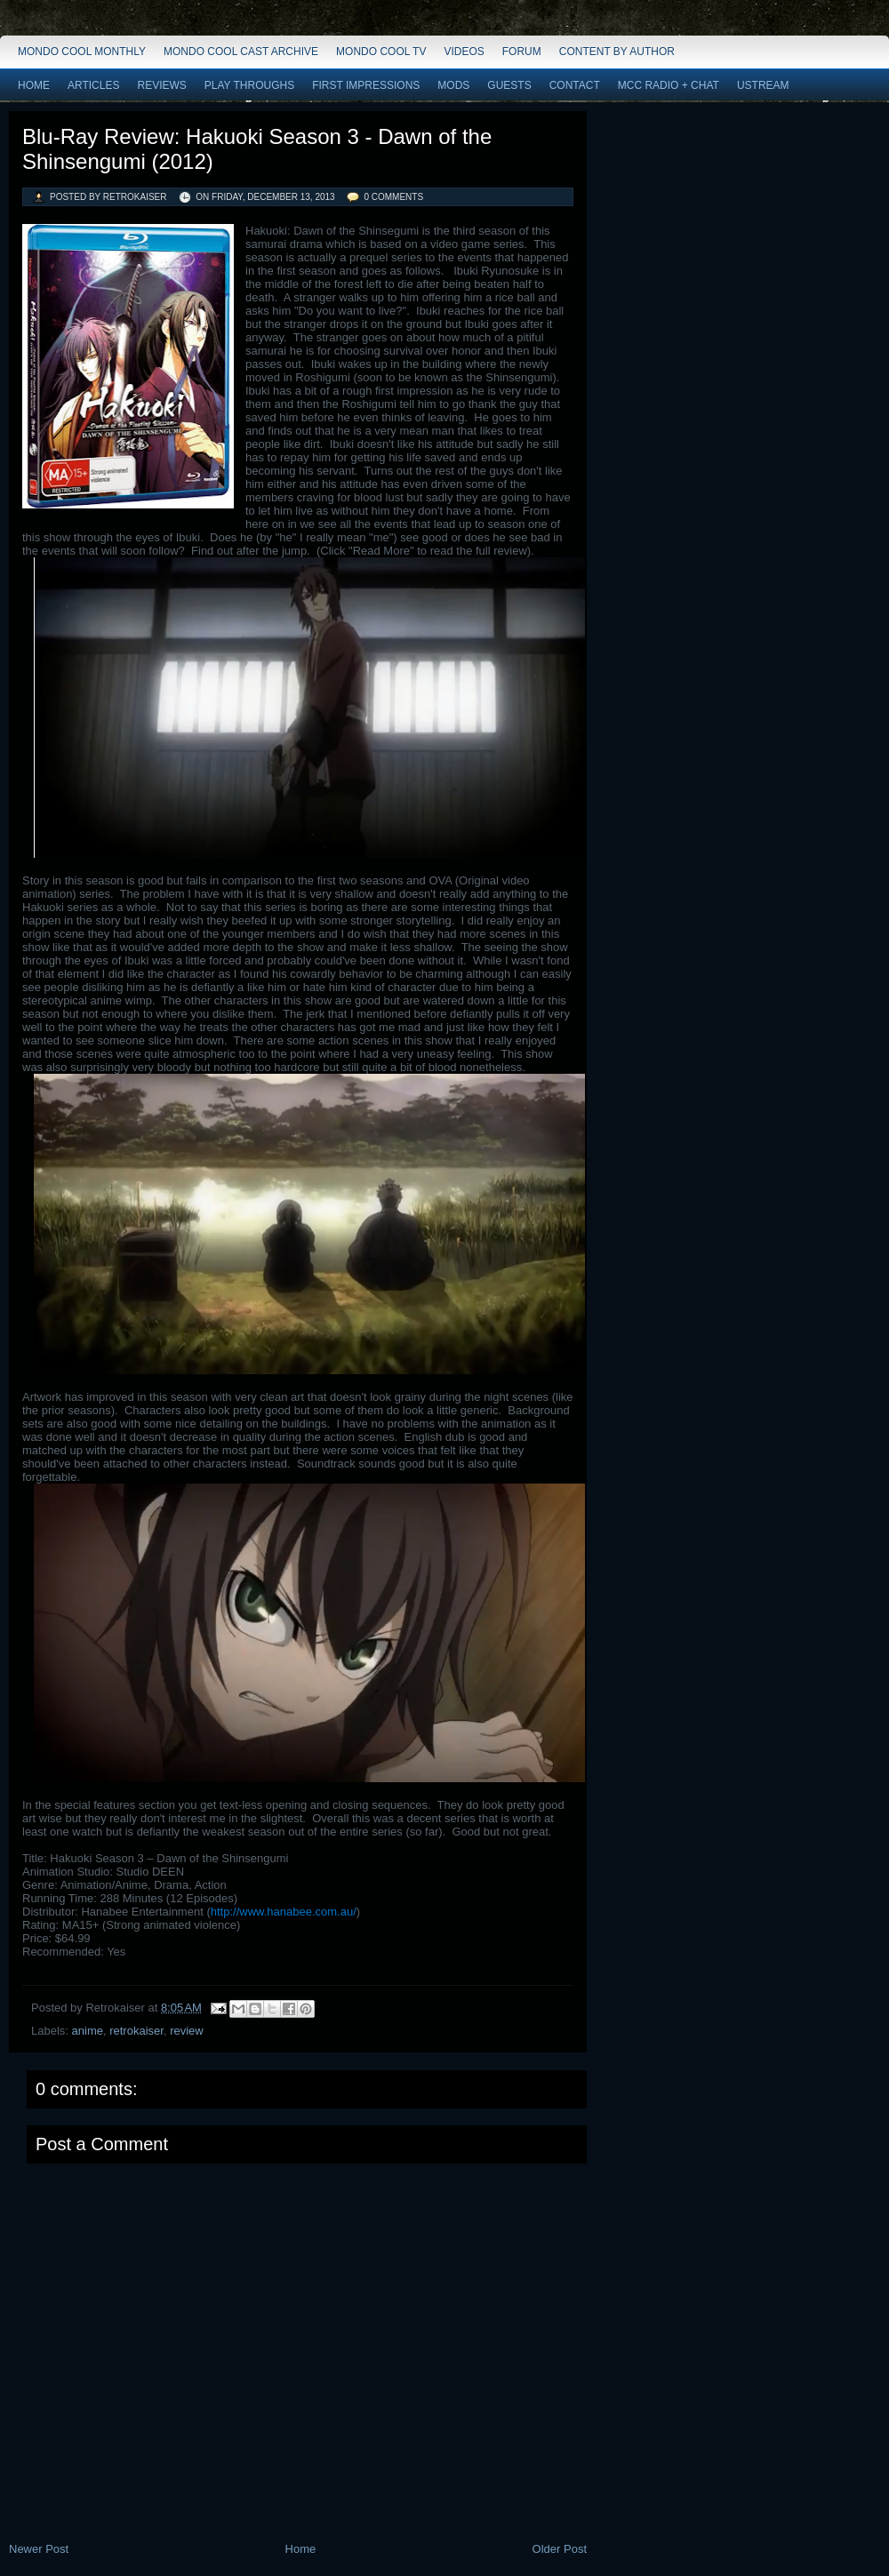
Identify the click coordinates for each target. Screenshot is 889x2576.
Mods (453, 85)
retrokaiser (136, 2030)
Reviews (161, 85)
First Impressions (366, 85)
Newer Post (38, 2549)
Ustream (763, 85)
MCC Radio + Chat (668, 85)
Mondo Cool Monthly (82, 51)
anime (87, 2030)
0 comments (393, 197)
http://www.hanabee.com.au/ (283, 1911)
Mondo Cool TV (381, 51)
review (187, 2030)
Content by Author (617, 51)
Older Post (560, 2549)
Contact (574, 85)
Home (34, 85)
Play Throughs (249, 85)
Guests (509, 85)
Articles (93, 85)
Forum (521, 51)
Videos (464, 51)
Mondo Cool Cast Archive (241, 51)
